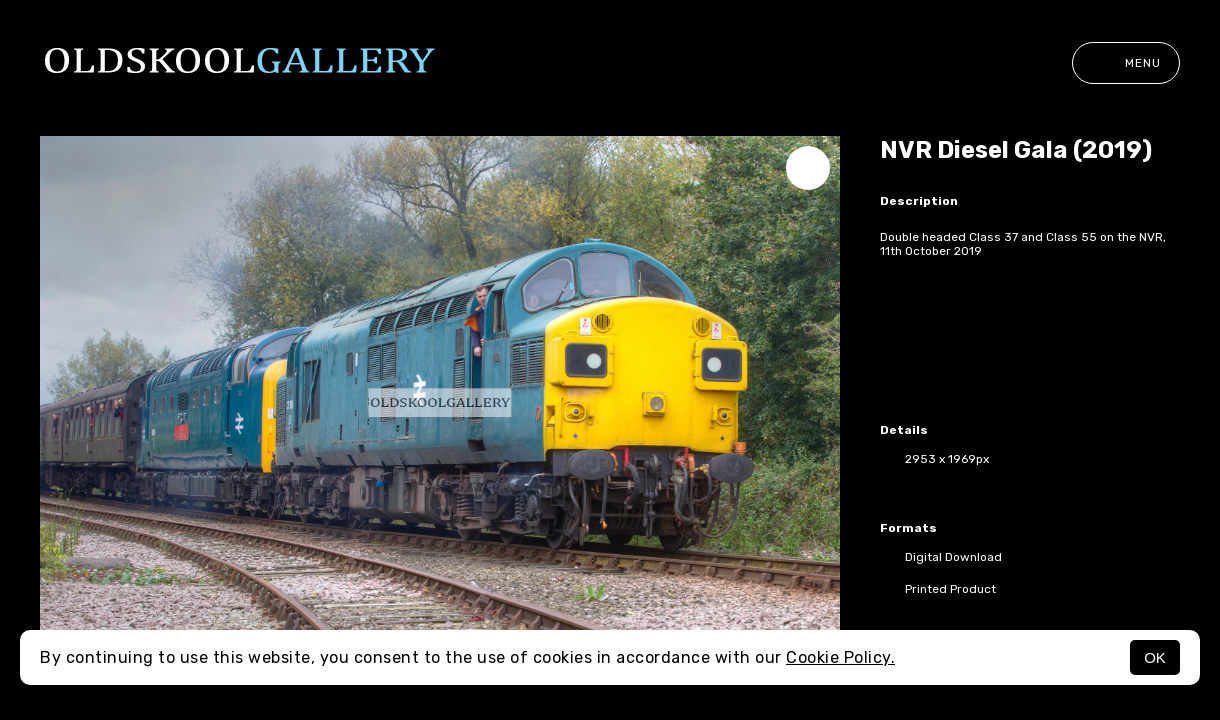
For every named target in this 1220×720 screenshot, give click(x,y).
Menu (1126, 63)
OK (1155, 657)
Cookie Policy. (840, 657)
